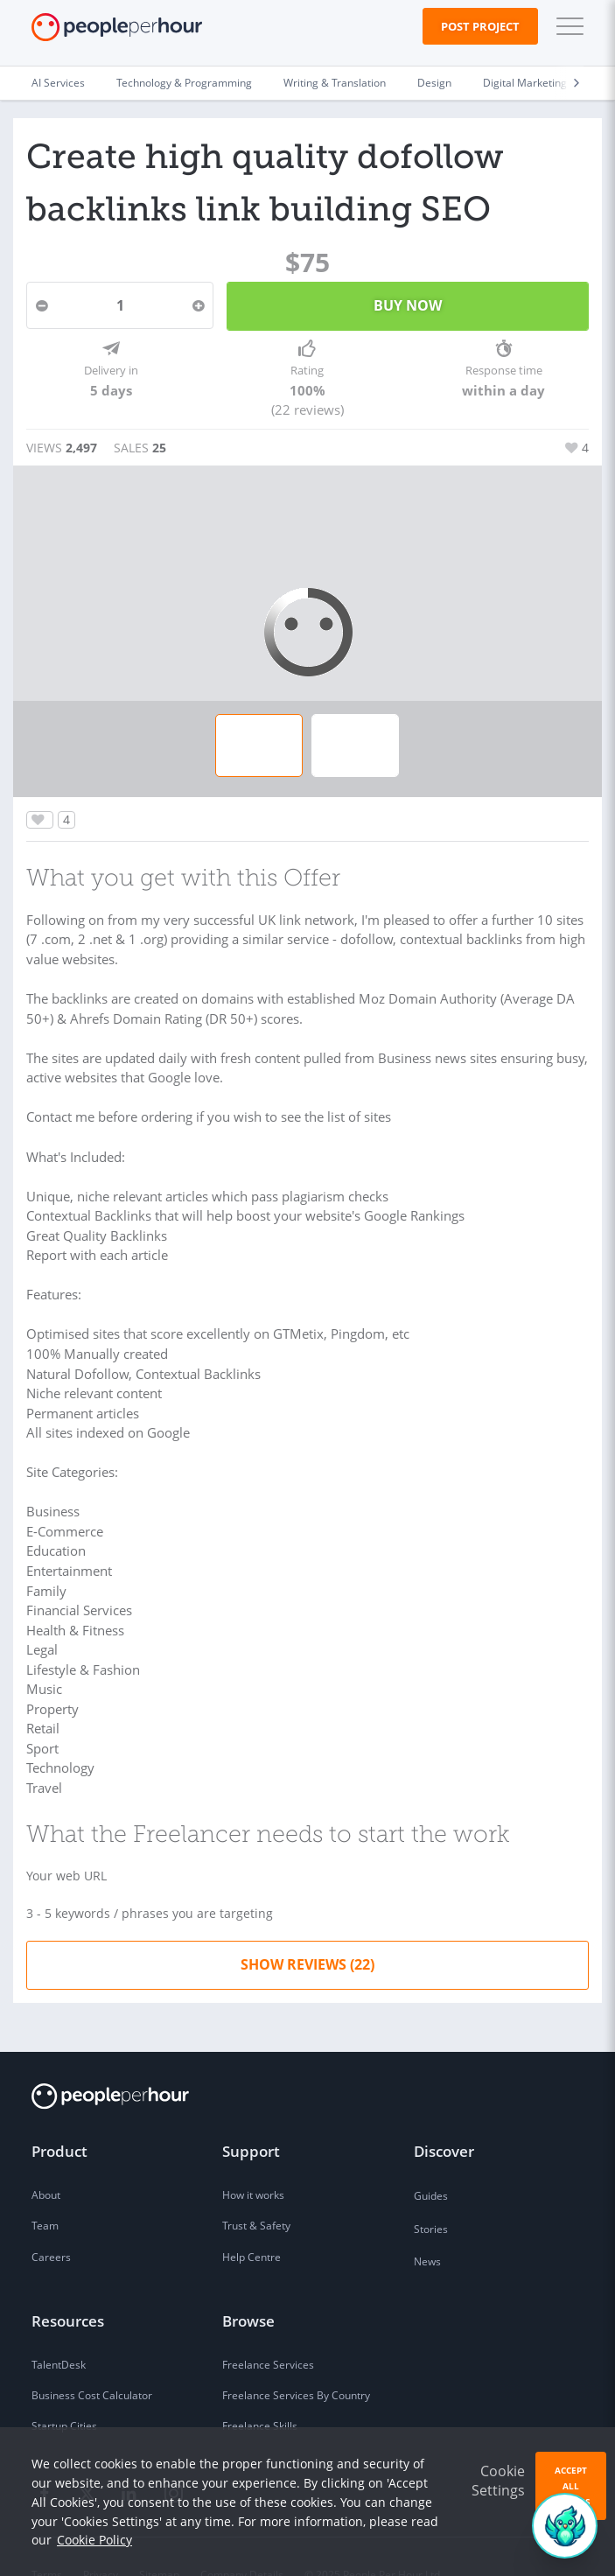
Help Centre (251, 2222)
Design (434, 82)
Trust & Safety (256, 2190)
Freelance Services (268, 2329)
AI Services (58, 82)
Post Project (480, 26)
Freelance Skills (259, 2391)
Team (45, 2190)
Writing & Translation (334, 82)
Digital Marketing (525, 82)
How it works (253, 2159)
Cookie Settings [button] (498, 2480)
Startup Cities (64, 2391)
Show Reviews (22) (307, 1928)
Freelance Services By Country (296, 2360)
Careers (51, 2222)
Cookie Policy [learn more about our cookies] (94, 2539)
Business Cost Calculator (91, 2360)
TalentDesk (58, 2329)
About (45, 2159)
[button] (566, 26)
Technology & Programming (184, 82)
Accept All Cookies (571, 2486)
